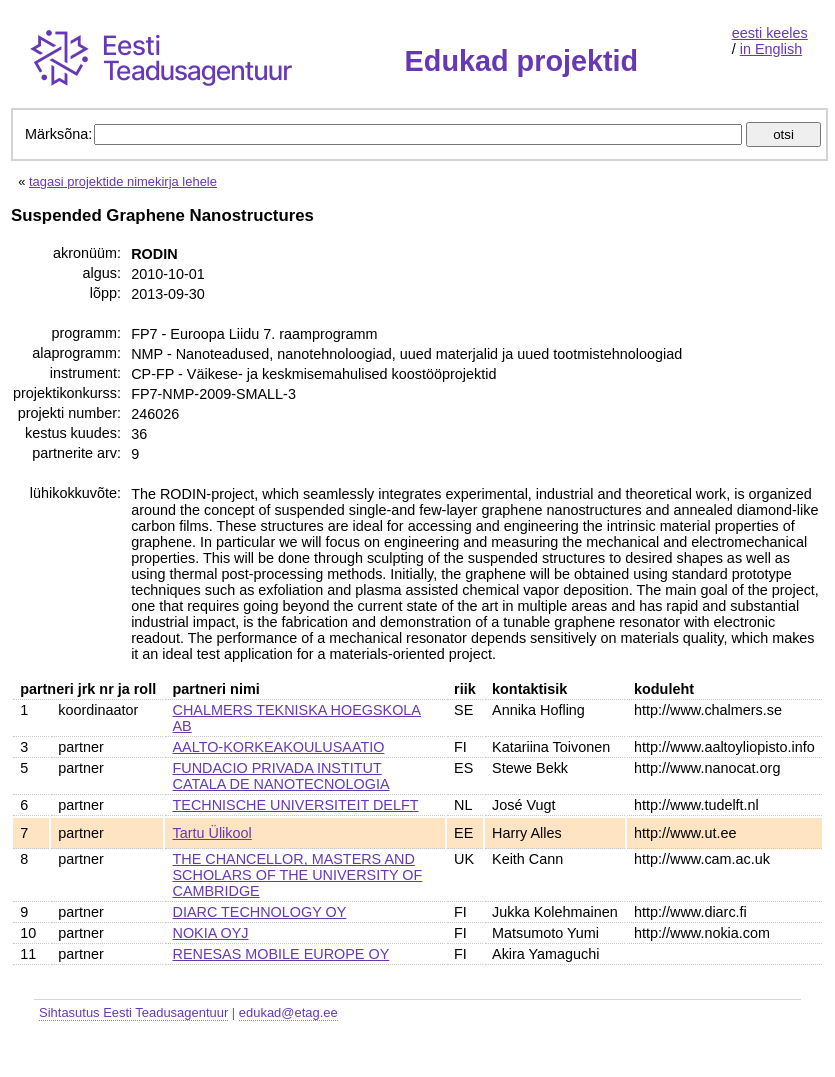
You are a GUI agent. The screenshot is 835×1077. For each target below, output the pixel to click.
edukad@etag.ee (288, 1012)
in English (771, 49)
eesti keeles (770, 33)
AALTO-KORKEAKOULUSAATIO (279, 747)
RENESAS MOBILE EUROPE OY (281, 954)
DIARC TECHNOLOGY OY (260, 912)
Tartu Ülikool (212, 833)
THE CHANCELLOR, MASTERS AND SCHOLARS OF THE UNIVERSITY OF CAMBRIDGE (298, 875)
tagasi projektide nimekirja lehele (123, 181)
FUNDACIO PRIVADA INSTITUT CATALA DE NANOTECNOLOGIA (281, 776)
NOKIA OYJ (211, 933)
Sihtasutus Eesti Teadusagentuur (133, 1012)
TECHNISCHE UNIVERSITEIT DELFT (296, 805)
